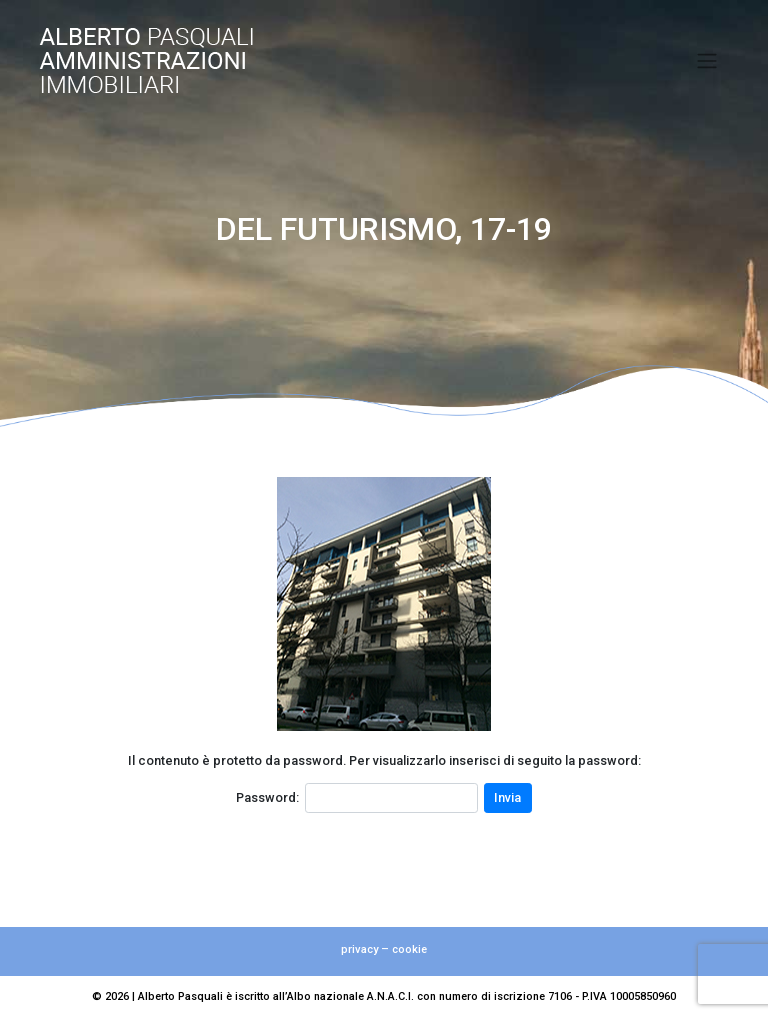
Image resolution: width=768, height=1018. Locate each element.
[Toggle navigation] (707, 61)
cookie (409, 949)
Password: (267, 797)
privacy (359, 949)
